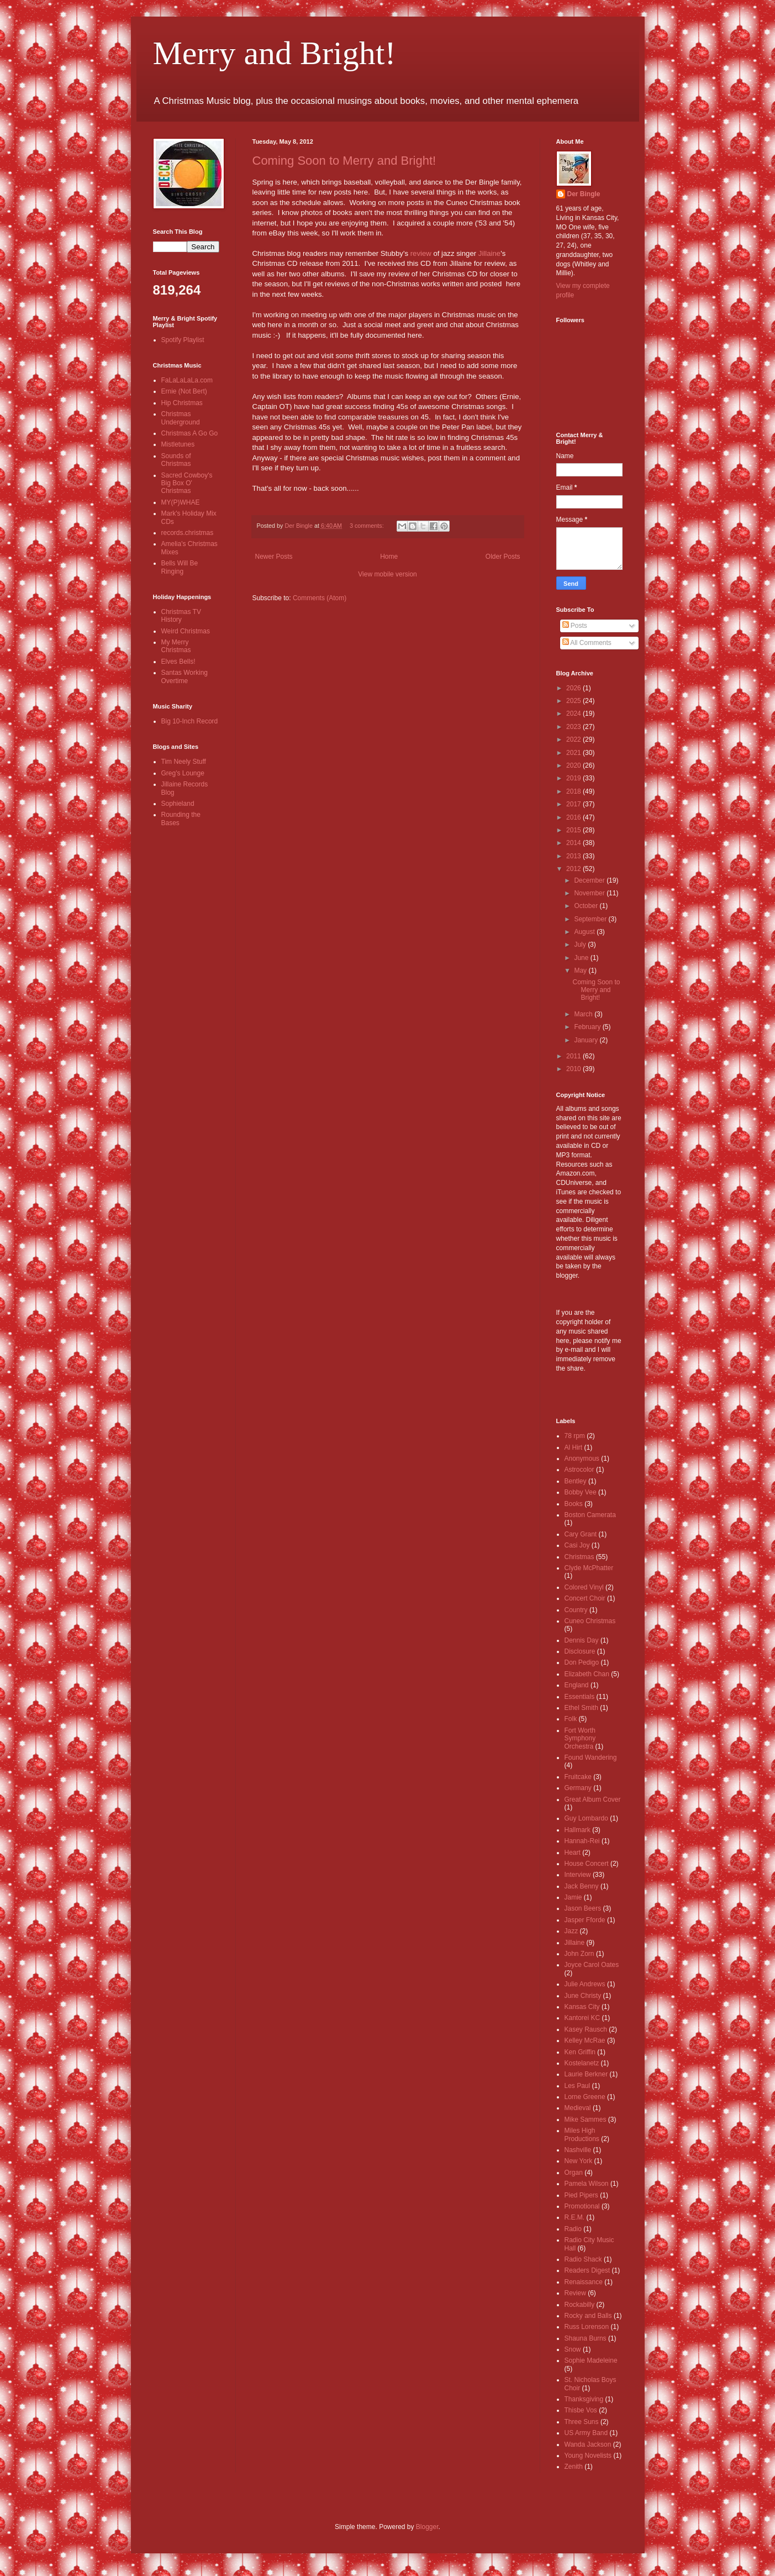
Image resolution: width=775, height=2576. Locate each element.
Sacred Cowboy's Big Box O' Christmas (187, 483)
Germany (578, 1788)
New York (579, 2161)
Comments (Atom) (319, 598)
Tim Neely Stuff (183, 761)
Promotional (582, 2206)
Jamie (573, 1897)
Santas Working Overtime (184, 676)
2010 (574, 1069)
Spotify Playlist (182, 340)
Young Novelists (588, 2455)
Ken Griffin (580, 2052)
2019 (574, 778)
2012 (574, 869)
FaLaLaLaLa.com (187, 380)
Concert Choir (585, 1598)
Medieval (578, 2108)
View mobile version (387, 574)
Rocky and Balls (588, 2316)
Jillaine (489, 253)
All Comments (586, 643)
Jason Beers (583, 1908)
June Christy (583, 1996)
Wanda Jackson (588, 2444)
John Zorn (579, 1954)
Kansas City (582, 2007)
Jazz (571, 1931)
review (420, 253)
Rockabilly (580, 2305)
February (588, 1027)
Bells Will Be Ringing (179, 567)
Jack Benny (582, 1886)
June (582, 958)
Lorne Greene (585, 2097)
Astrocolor (579, 1469)
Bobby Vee (581, 1492)
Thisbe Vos (581, 2410)
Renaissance (584, 2282)
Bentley (576, 1481)
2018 (574, 791)
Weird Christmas (185, 631)
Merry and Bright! (274, 53)
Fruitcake (578, 1777)
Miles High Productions (582, 2134)
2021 (574, 753)
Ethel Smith (581, 1708)
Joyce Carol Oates (592, 1965)
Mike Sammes (586, 2119)
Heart (573, 1852)
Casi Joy (577, 1545)
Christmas (579, 1557)
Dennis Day (582, 1640)
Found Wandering (591, 1757)
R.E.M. (575, 2217)
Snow (573, 2349)
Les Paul (578, 2086)
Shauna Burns (586, 2338)
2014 (574, 843)
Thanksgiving (584, 2399)
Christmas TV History (181, 615)
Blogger (427, 2527)
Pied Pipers (581, 2195)
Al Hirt (574, 1447)
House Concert (587, 1863)
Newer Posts (274, 556)
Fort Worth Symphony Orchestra (580, 1738)
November (590, 893)
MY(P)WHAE (180, 502)
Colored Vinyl (584, 1587)
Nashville (578, 2150)
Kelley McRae (585, 2040)
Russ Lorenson (587, 2327)
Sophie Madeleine (591, 2360)
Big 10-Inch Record (189, 721)
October (586, 906)
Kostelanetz (582, 2063)
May (581, 970)
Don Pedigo (582, 1662)
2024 (574, 713)
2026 (574, 688)
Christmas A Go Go (189, 433)
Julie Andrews (585, 1984)
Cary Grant (581, 1534)
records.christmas (187, 533)
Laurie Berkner (586, 2074)
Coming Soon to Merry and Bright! (344, 160)
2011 (574, 1056)
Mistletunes (178, 444)
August (585, 932)
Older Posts (503, 556)
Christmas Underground (180, 418)
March (584, 1014)
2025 (574, 701)
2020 (574, 765)
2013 (574, 856)
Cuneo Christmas (590, 1621)
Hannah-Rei (582, 1841)
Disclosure (580, 1651)
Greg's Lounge (182, 773)
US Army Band (586, 2433)
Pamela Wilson (587, 2183)
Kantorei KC (582, 2018)
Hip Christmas (182, 403)
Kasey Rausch (586, 2029)
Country (576, 1610)
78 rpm (575, 1436)
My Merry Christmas (176, 646)
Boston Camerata (590, 1515)
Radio (573, 2229)
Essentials (580, 1697)
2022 (574, 739)
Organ (574, 2172)
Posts (574, 625)
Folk (571, 1719)
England (577, 1685)
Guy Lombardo (586, 1818)
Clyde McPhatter (589, 1568)
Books (574, 1504)
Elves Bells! (178, 661)
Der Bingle (583, 194)
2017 (574, 804)
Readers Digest (587, 2270)
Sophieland (177, 803)
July (581, 944)
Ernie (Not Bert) (184, 391)
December (590, 880)
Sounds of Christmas (176, 460)
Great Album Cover (593, 1799)
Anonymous (582, 1458)
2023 (574, 727)
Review (575, 2293)
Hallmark (578, 1830)
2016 (574, 817)
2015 (574, 830)
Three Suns (582, 2422)
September (591, 919)
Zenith (574, 2466)
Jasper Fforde (585, 1920)
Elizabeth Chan (587, 1674)
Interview (578, 1875)
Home (389, 556)
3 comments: (368, 525)
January (586, 1040)
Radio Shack (583, 2259)
